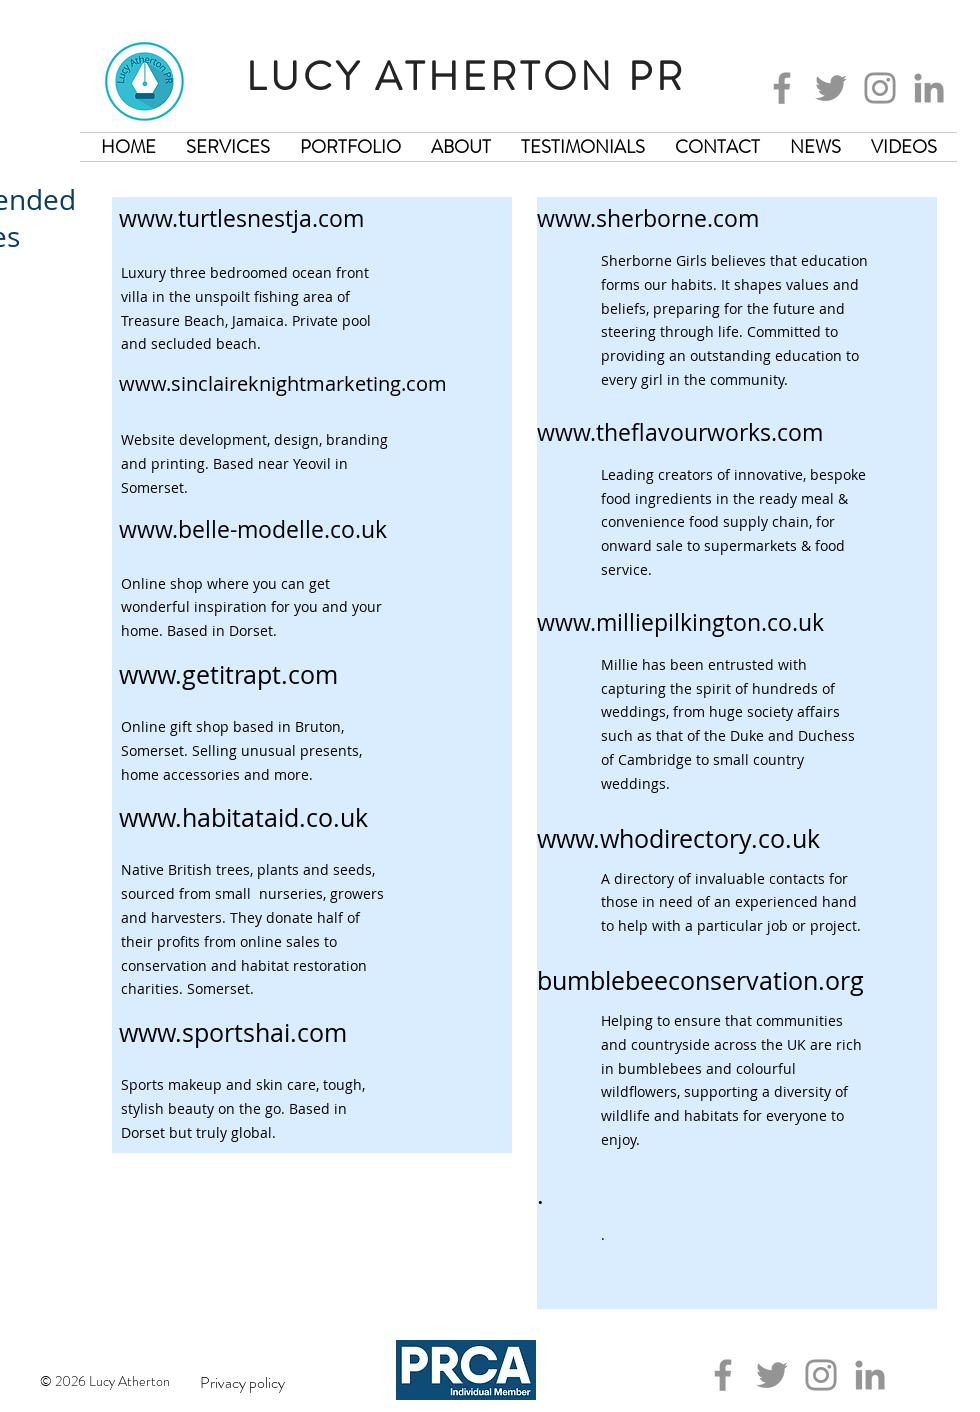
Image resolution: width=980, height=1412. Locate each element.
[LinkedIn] (929, 88)
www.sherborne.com (648, 218)
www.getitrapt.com (228, 674)
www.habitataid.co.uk (243, 817)
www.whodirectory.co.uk (678, 838)
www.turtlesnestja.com (241, 218)
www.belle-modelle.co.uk (253, 529)
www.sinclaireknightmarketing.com (283, 383)
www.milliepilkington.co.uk (680, 622)
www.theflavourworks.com (680, 432)
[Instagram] (880, 88)
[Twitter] (831, 88)
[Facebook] (782, 88)
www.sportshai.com (233, 1032)
